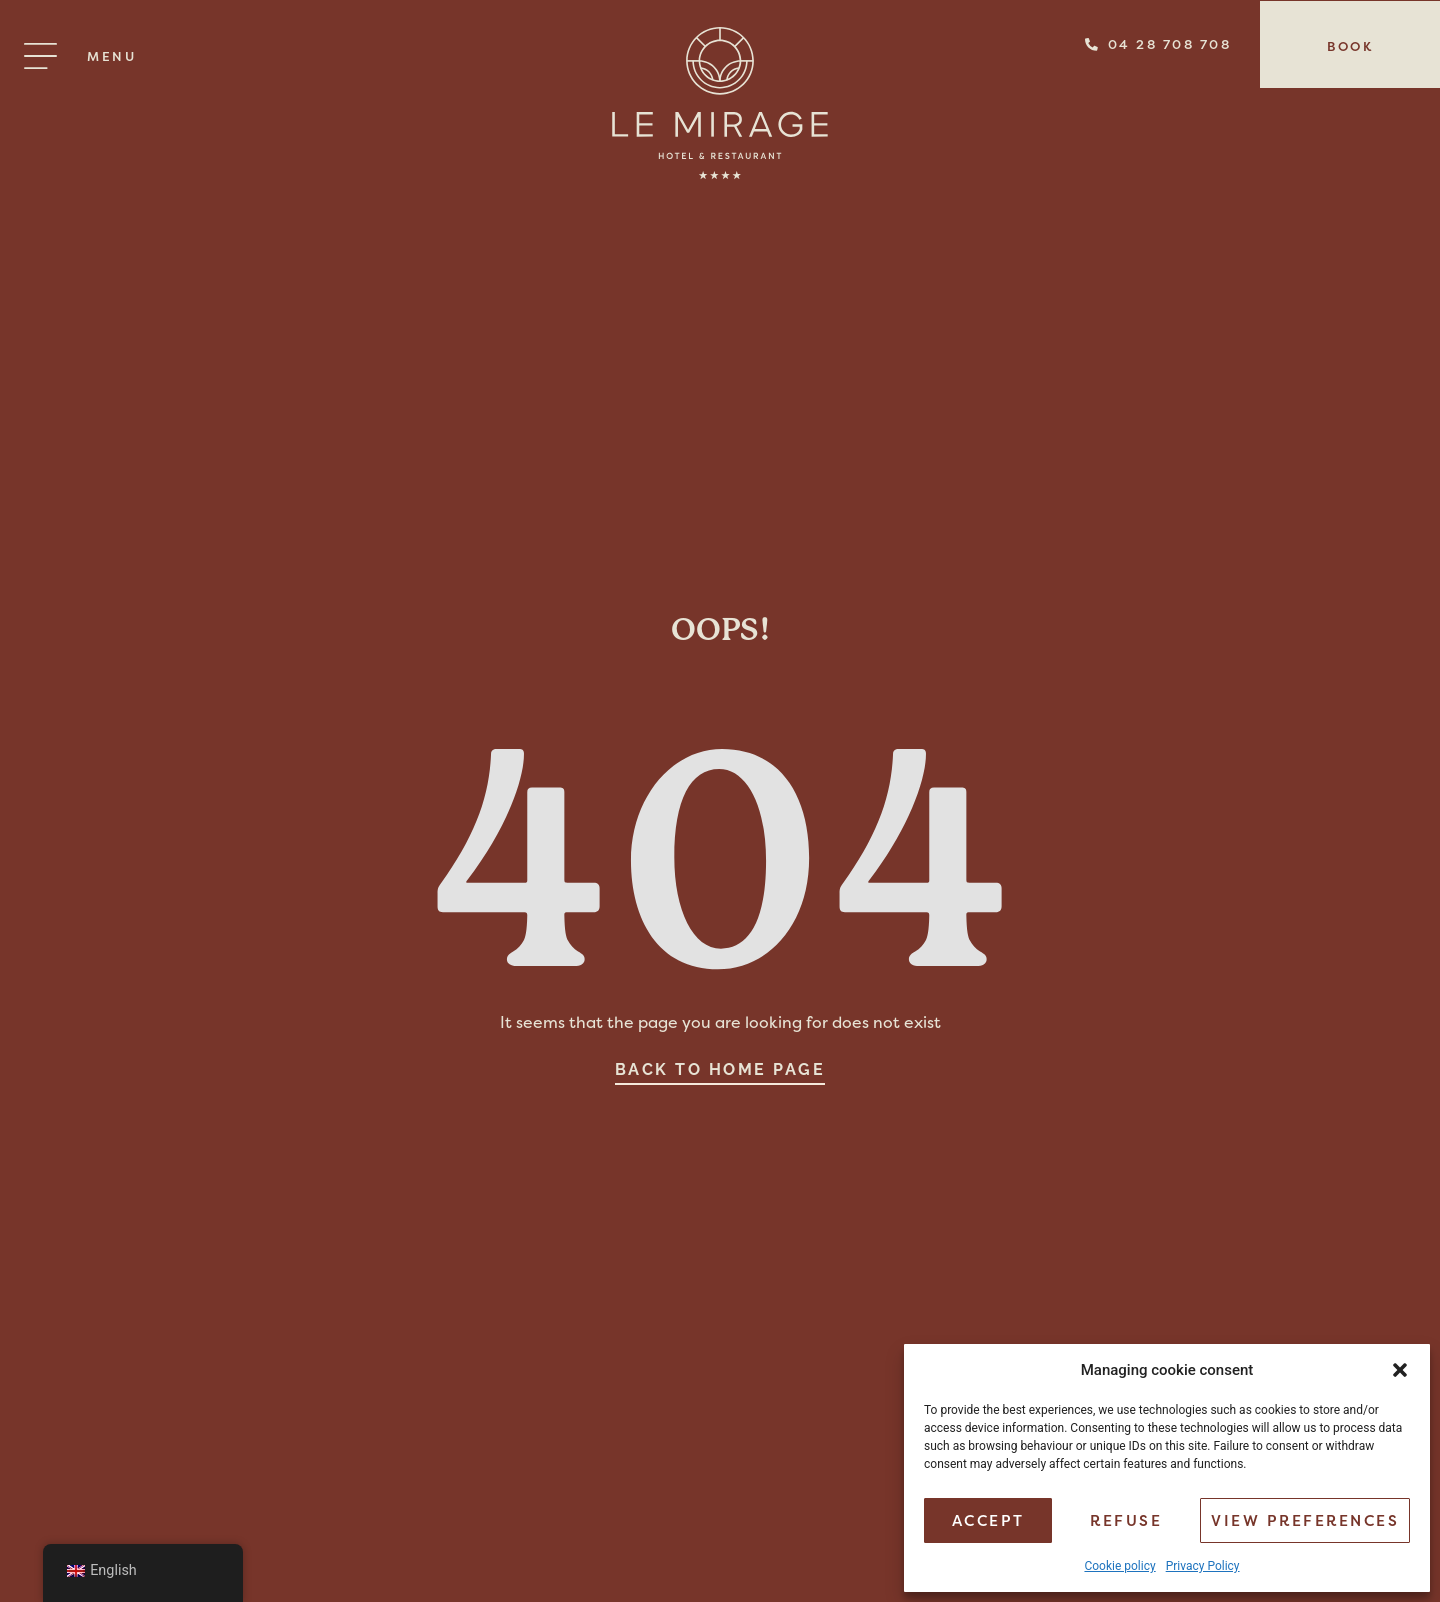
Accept (988, 1520)
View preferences (1305, 1520)
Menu (111, 56)
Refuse (1126, 1520)
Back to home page (720, 1069)
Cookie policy (1119, 1566)
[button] (1400, 1370)
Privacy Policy (1203, 1566)
